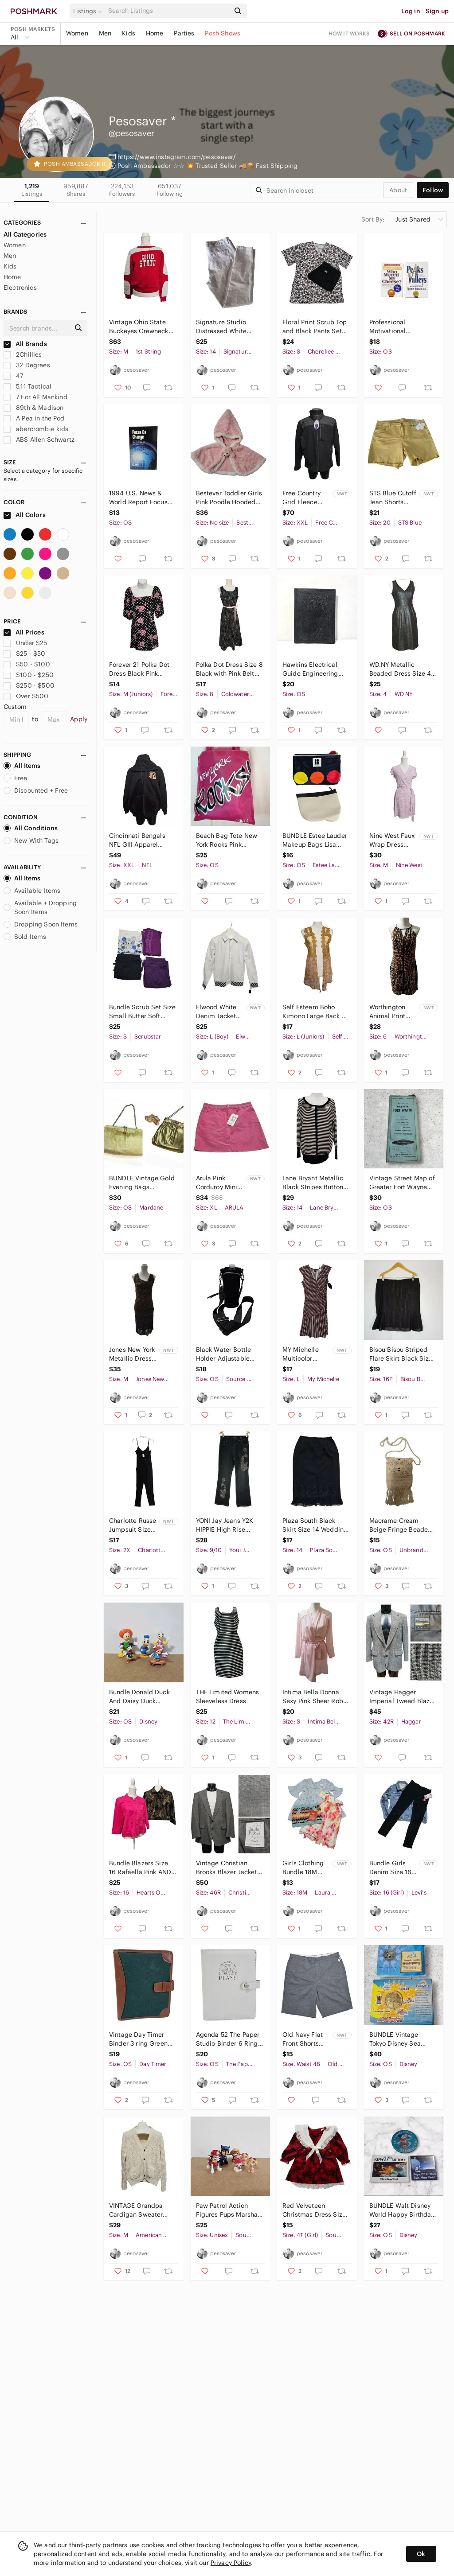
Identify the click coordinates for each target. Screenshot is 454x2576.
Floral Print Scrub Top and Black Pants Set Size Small (314, 326)
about (398, 190)
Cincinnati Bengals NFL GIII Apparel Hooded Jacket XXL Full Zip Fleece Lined (140, 840)
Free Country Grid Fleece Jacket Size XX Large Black (304, 497)
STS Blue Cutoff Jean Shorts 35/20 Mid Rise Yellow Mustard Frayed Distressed (392, 497)
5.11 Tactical (27, 386)
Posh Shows (222, 33)
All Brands (25, 344)
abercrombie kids (36, 429)
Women (77, 33)
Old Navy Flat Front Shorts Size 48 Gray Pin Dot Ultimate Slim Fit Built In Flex (304, 2039)
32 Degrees (27, 365)
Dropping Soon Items (41, 924)
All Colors (25, 515)
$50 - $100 (27, 664)
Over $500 (26, 696)
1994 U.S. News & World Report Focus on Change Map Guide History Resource (142, 497)
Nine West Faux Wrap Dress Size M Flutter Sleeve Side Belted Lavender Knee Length (392, 840)
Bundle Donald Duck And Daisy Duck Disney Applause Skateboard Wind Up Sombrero (140, 1696)
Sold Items (25, 937)
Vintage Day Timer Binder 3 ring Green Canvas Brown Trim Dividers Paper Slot (138, 2039)
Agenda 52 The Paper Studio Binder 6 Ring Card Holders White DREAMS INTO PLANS (228, 2039)
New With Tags (31, 840)
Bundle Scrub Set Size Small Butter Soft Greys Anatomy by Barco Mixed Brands (142, 1011)
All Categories (25, 234)
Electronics (20, 288)
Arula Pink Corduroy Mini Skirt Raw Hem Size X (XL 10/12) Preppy (218, 1182)
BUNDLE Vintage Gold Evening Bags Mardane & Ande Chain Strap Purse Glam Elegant (142, 1182)
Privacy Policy (231, 2563)
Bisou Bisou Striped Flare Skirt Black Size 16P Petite (400, 1354)
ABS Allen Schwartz (39, 440)
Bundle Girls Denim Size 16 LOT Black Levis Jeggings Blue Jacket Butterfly (392, 1867)
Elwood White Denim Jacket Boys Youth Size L (219, 1011)
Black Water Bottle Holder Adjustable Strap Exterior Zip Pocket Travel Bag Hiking (223, 1354)
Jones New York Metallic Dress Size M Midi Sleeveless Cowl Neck (132, 1354)
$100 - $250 (29, 675)
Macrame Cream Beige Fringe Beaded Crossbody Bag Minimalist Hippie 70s (402, 1525)
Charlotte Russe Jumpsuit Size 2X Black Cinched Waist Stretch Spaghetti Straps (132, 1525)
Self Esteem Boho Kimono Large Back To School (315, 1011)
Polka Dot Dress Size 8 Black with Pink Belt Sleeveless (229, 669)
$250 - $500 (29, 685)
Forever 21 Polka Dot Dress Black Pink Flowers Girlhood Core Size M (142, 669)
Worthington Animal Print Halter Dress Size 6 (387, 1011)
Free (15, 778)
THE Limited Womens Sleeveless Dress (227, 1696)
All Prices (24, 632)
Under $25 (25, 643)
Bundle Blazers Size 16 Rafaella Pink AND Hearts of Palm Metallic (140, 1867)
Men (105, 33)
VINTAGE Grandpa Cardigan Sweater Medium (136, 2210)
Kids (128, 33)
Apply (78, 719)
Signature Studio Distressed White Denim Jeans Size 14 (226, 326)
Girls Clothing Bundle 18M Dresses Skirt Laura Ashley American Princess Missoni (303, 1867)
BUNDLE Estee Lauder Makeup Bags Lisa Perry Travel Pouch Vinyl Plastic (314, 840)
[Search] (168, 11)
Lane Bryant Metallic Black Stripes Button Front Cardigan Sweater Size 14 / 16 (312, 1182)
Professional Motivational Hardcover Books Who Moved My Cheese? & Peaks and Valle (401, 326)
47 (13, 376)
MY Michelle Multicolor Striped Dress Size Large (302, 1354)
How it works (349, 33)
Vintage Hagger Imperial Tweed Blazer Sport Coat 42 (402, 1696)
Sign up (437, 11)
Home (155, 33)
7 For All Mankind (35, 397)
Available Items (32, 891)
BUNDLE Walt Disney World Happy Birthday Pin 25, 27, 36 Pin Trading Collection (401, 2210)
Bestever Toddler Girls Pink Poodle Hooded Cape (229, 497)
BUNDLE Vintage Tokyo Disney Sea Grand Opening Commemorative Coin (401, 2039)
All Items (22, 766)
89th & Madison (33, 408)
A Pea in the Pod (34, 418)
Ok (421, 2554)
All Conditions (31, 828)
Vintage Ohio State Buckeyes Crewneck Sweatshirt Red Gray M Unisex (139, 326)
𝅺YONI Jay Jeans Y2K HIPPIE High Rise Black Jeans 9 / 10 (225, 1525)
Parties (184, 33)
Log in (410, 11)
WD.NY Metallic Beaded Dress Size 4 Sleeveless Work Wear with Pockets (401, 669)
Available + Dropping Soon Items (40, 907)
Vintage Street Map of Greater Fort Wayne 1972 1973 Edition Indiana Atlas (402, 1182)
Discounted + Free (36, 790)
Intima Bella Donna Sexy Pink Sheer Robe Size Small (314, 1696)
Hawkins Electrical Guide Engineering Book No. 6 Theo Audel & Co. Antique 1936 (312, 669)
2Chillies (23, 354)
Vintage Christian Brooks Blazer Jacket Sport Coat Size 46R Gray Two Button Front (229, 1867)
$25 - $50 (25, 654)
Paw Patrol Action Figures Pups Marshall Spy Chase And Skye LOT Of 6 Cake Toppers (229, 2210)
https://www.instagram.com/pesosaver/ (176, 157)
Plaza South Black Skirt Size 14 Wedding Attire (315, 1525)
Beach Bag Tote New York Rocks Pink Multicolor (227, 840)
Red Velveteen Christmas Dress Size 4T (314, 2210)
